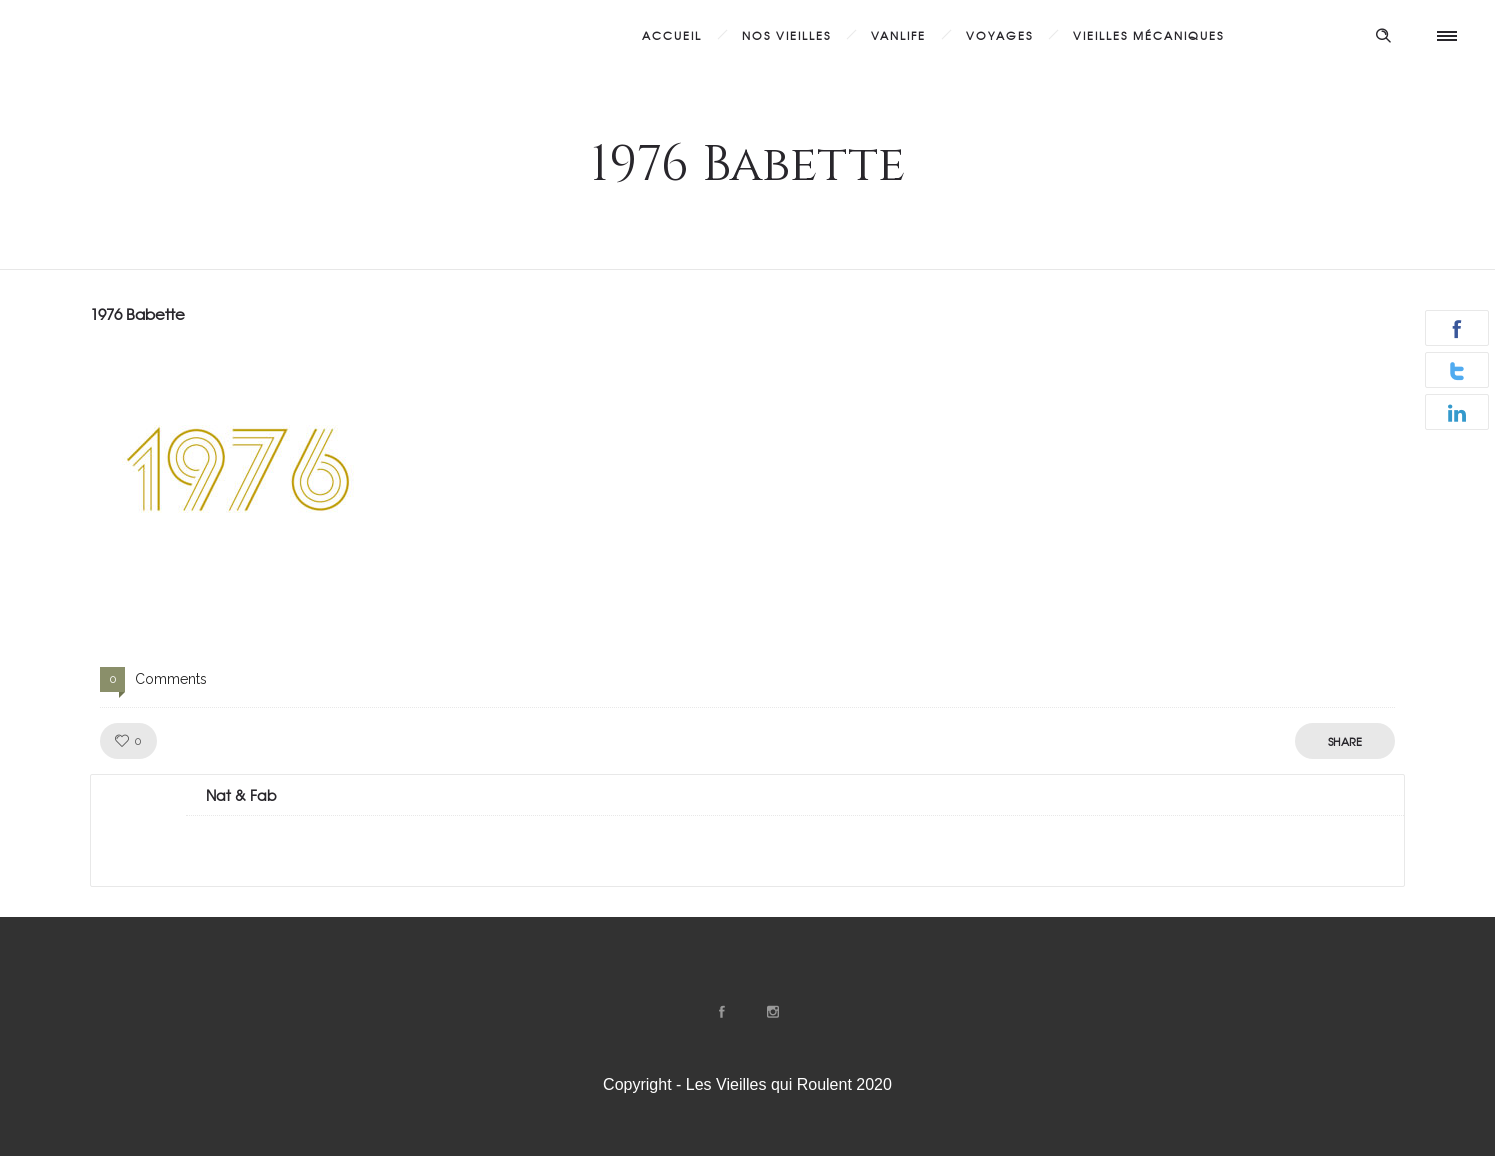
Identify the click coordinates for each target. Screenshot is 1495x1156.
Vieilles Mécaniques (1148, 35)
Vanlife (898, 35)
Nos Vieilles (786, 35)
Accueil (672, 35)
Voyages (999, 35)
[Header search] (1383, 33)
